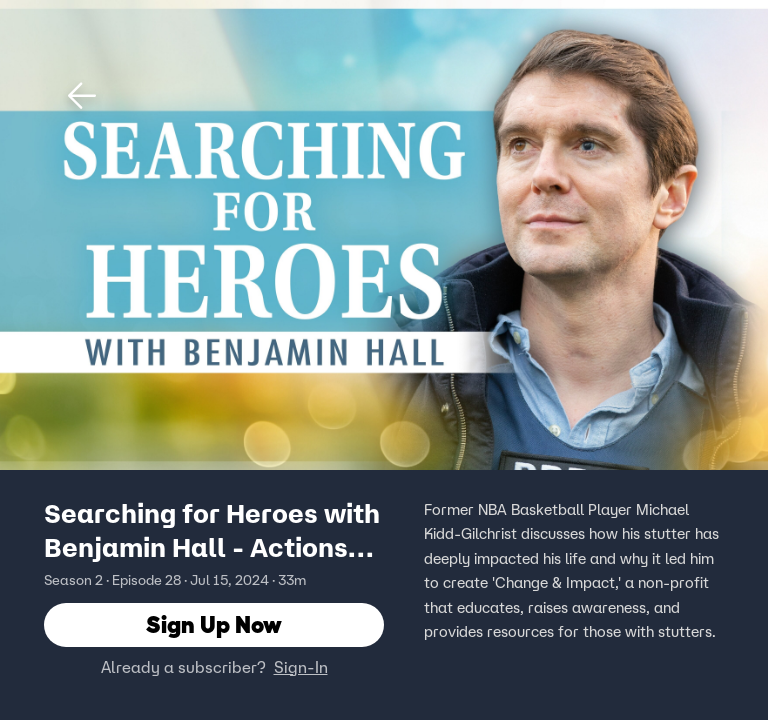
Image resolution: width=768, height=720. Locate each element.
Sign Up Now (214, 624)
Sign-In (301, 667)
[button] (82, 96)
